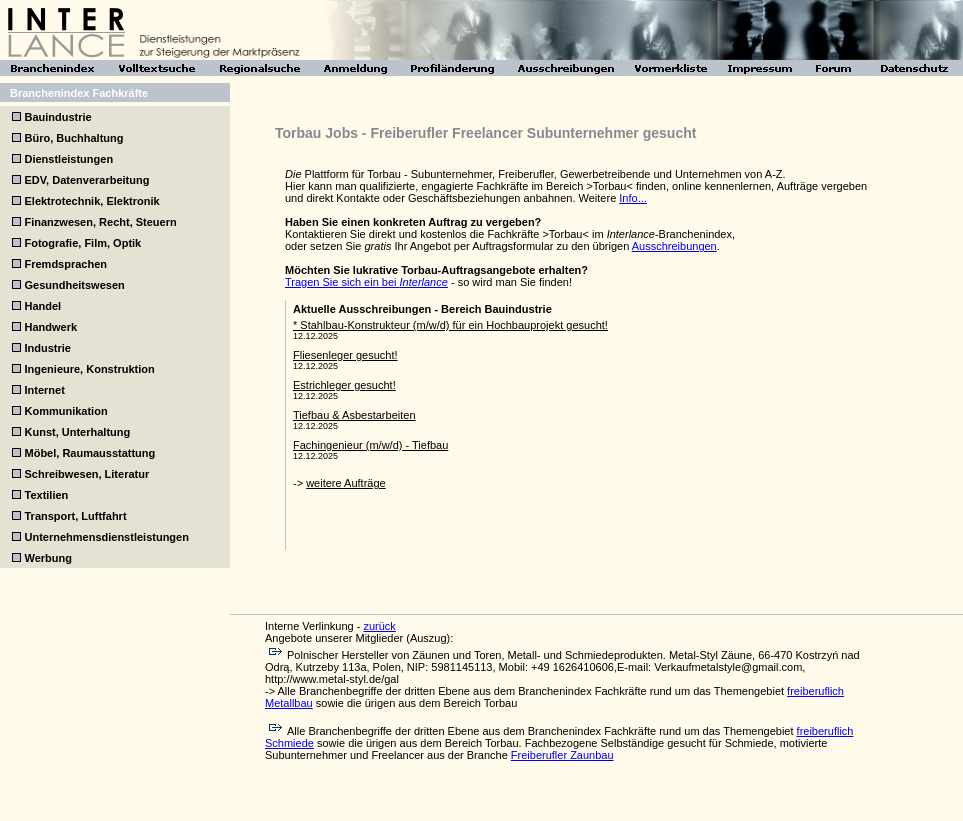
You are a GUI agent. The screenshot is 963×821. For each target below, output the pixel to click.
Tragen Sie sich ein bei (366, 282)
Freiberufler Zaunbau (562, 755)
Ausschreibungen (674, 246)
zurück (379, 626)
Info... (633, 198)
